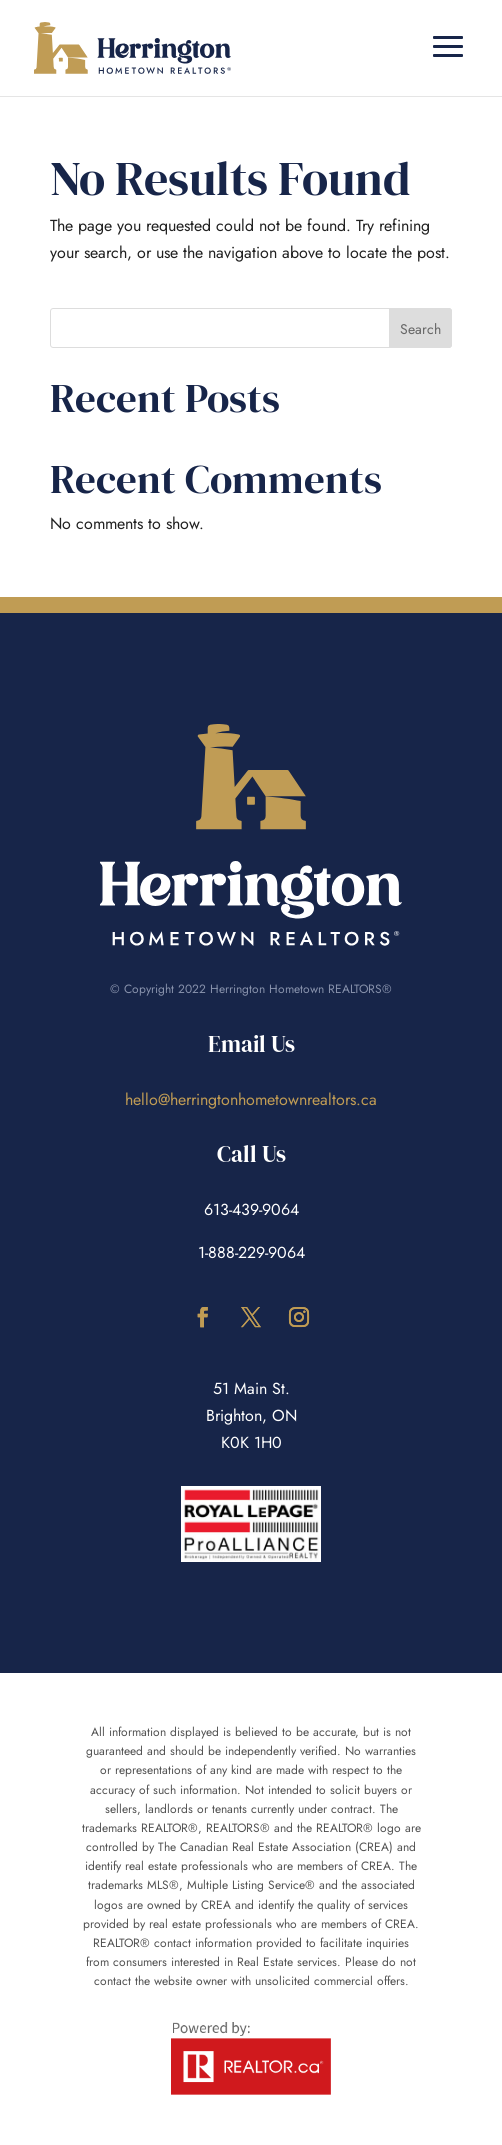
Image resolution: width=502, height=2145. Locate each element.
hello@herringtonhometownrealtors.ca (251, 1099)
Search (420, 329)
